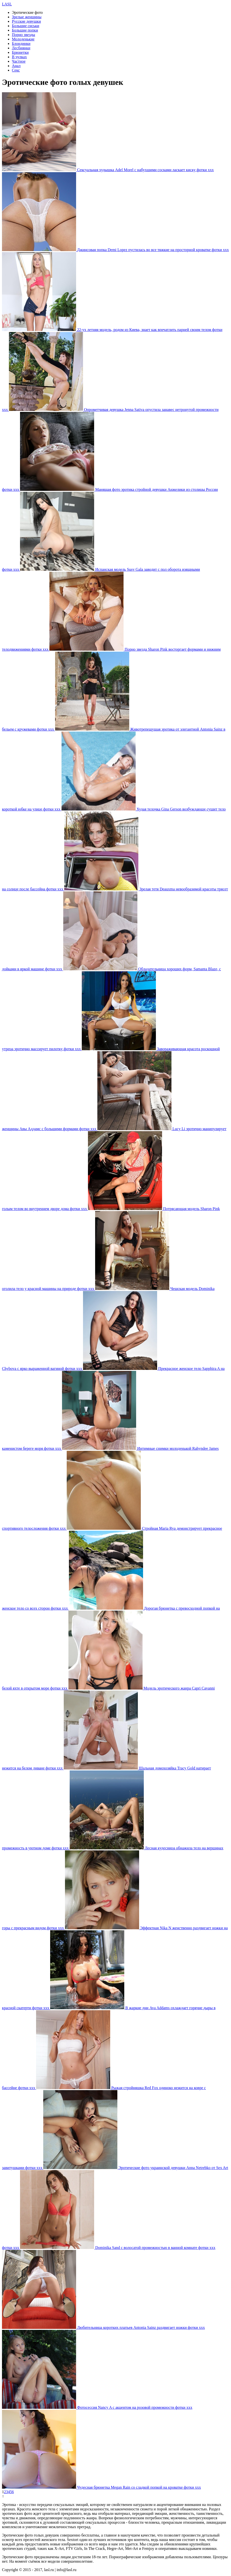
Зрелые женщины (27, 17)
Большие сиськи (25, 26)
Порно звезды (23, 35)
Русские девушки (26, 21)
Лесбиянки (21, 48)
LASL (7, 4)
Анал (16, 66)
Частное (18, 61)
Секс (16, 70)
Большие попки (25, 30)
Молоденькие (23, 39)
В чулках (19, 57)
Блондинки (21, 43)
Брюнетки (20, 52)
